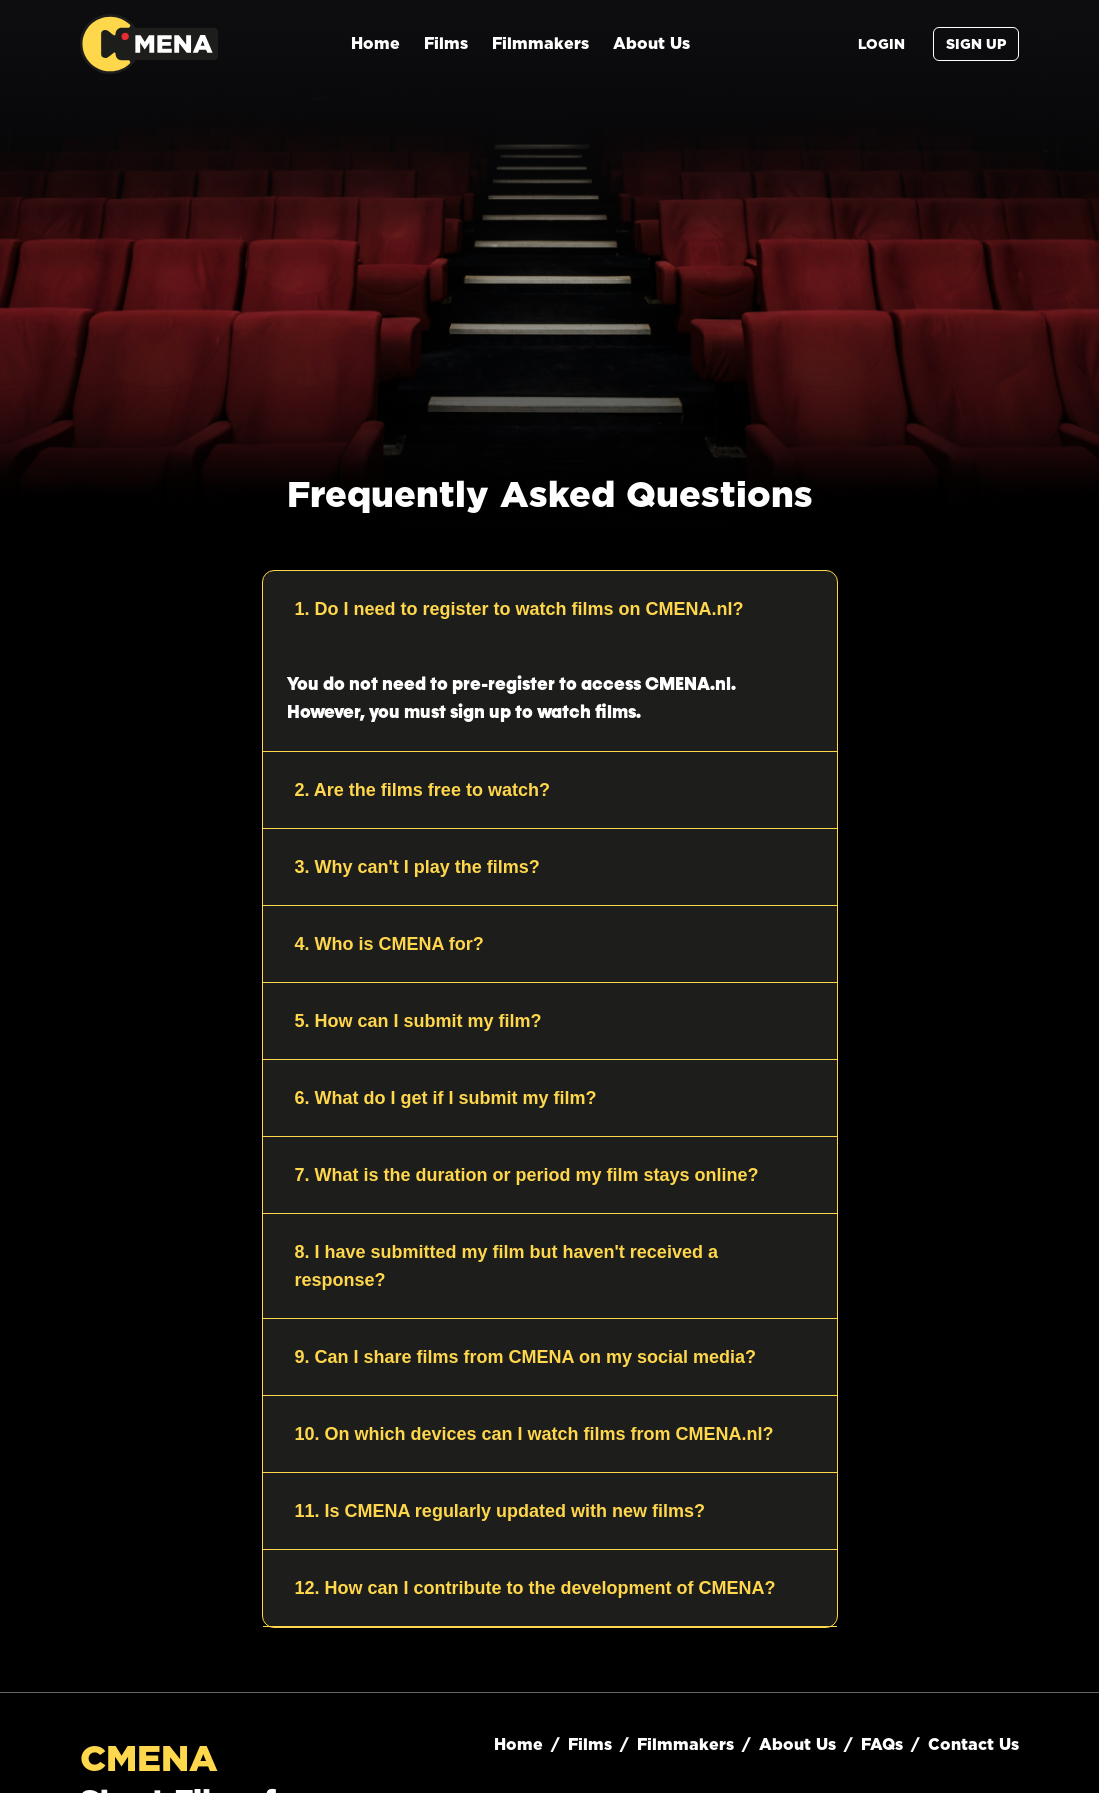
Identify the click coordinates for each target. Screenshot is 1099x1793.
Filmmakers (540, 43)
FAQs (882, 1744)
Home (375, 43)
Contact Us (973, 1744)
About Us (651, 43)
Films (446, 43)
